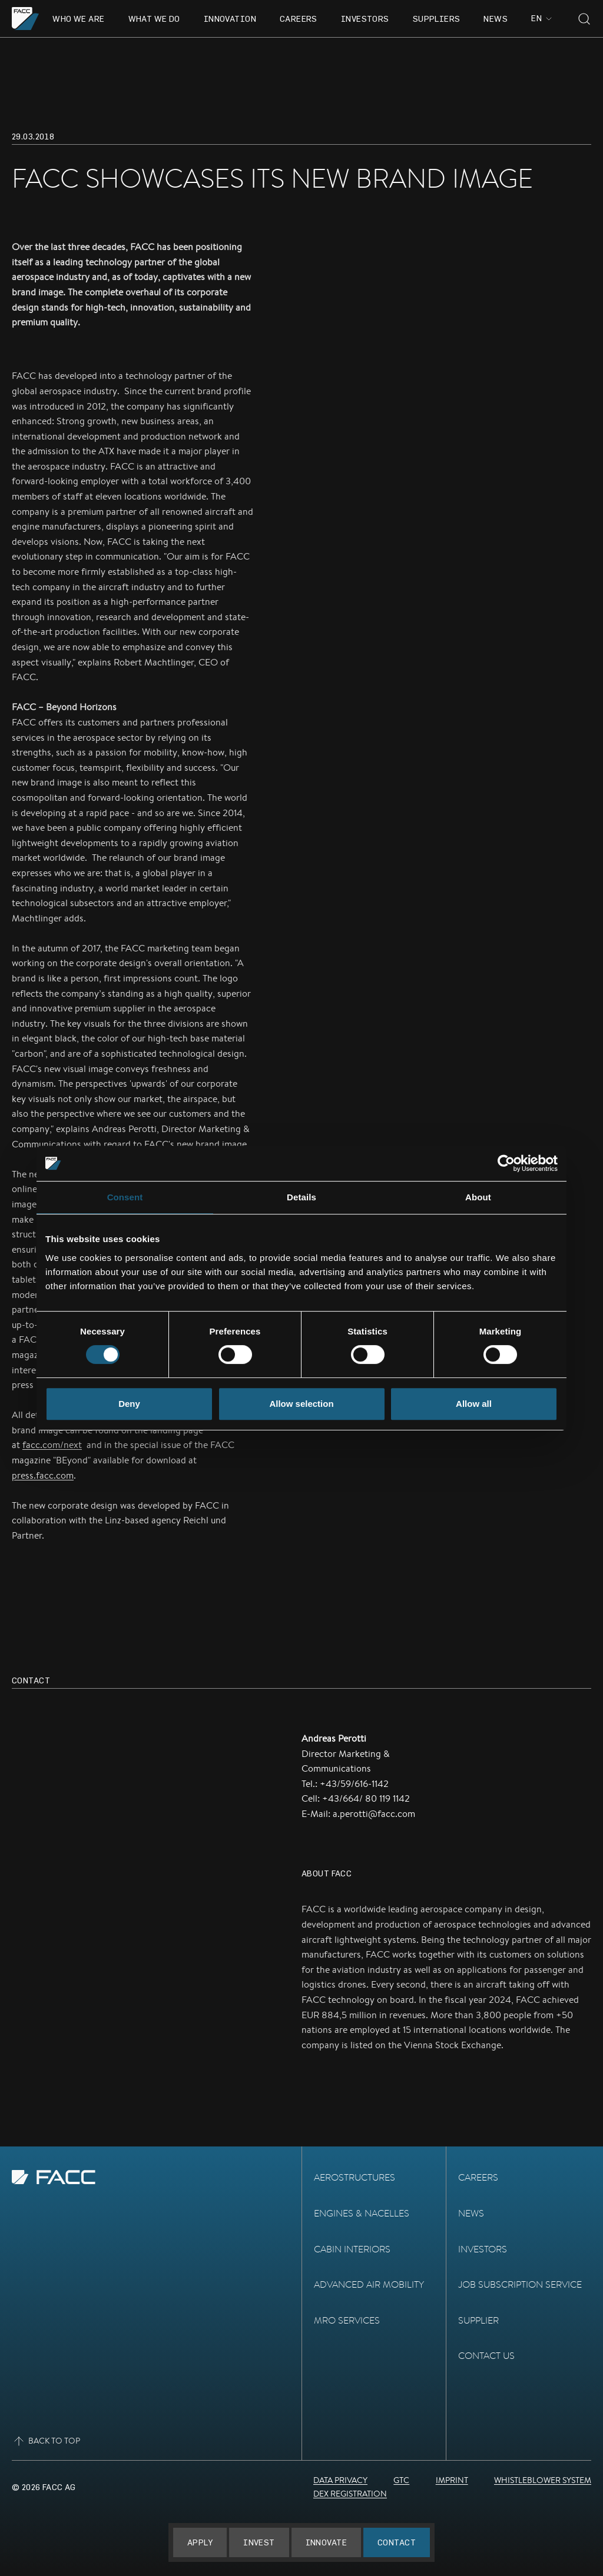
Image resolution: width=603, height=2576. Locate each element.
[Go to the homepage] (25, 18)
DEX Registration (350, 2493)
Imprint (452, 2480)
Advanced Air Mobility (369, 2284)
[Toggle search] (584, 19)
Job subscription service (520, 2284)
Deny (129, 1404)
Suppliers (436, 19)
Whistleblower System (542, 2480)
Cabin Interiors (352, 2249)
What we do (154, 19)
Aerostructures (354, 2177)
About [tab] (478, 1197)
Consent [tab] (125, 1197)
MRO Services (347, 2320)
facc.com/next (52, 1445)
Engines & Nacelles (361, 2213)
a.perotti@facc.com (374, 1814)
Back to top (46, 2441)
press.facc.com (43, 1475)
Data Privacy (340, 2480)
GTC (401, 2480)
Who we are (78, 19)
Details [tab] (301, 1197)
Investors (365, 19)
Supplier (478, 2320)
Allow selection (301, 1404)
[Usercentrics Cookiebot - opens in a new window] (506, 1163)
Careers (298, 19)
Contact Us (486, 2355)
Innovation (230, 19)
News (495, 19)
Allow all (474, 1404)
